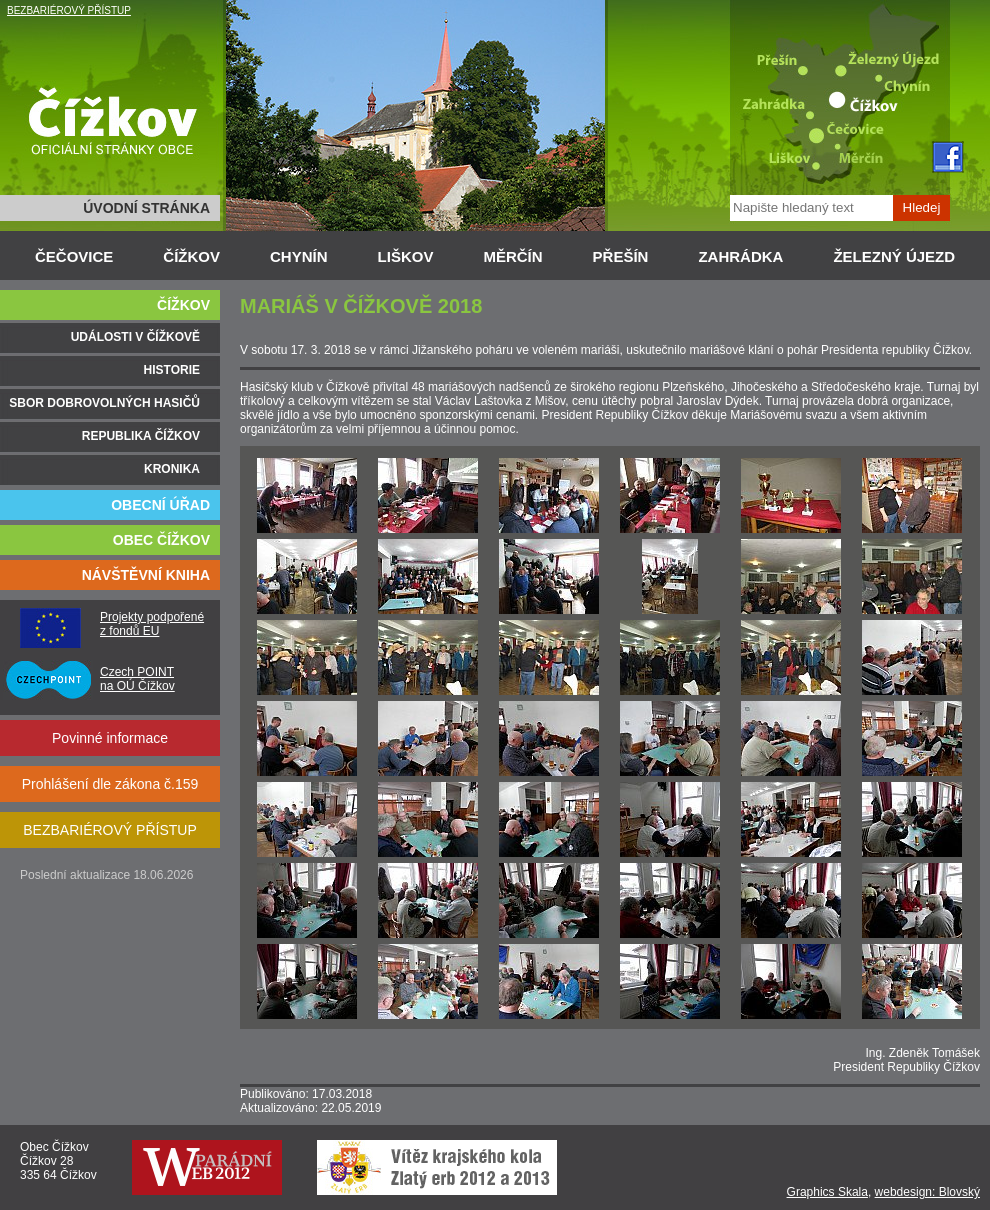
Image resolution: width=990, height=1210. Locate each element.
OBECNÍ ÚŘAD (160, 505)
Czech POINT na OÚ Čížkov (137, 679)
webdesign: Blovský (927, 1192)
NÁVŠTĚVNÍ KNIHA (146, 575)
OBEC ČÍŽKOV (161, 540)
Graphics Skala (827, 1192)
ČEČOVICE (74, 256)
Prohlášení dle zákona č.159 (110, 784)
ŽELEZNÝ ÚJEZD (894, 256)
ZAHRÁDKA (740, 256)
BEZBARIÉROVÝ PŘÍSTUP (69, 10)
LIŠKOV (406, 256)
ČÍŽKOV (191, 256)
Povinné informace (110, 738)
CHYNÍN (299, 256)
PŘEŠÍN (621, 256)
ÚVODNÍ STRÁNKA (146, 208)
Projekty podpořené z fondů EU (152, 624)
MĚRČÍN (512, 256)
